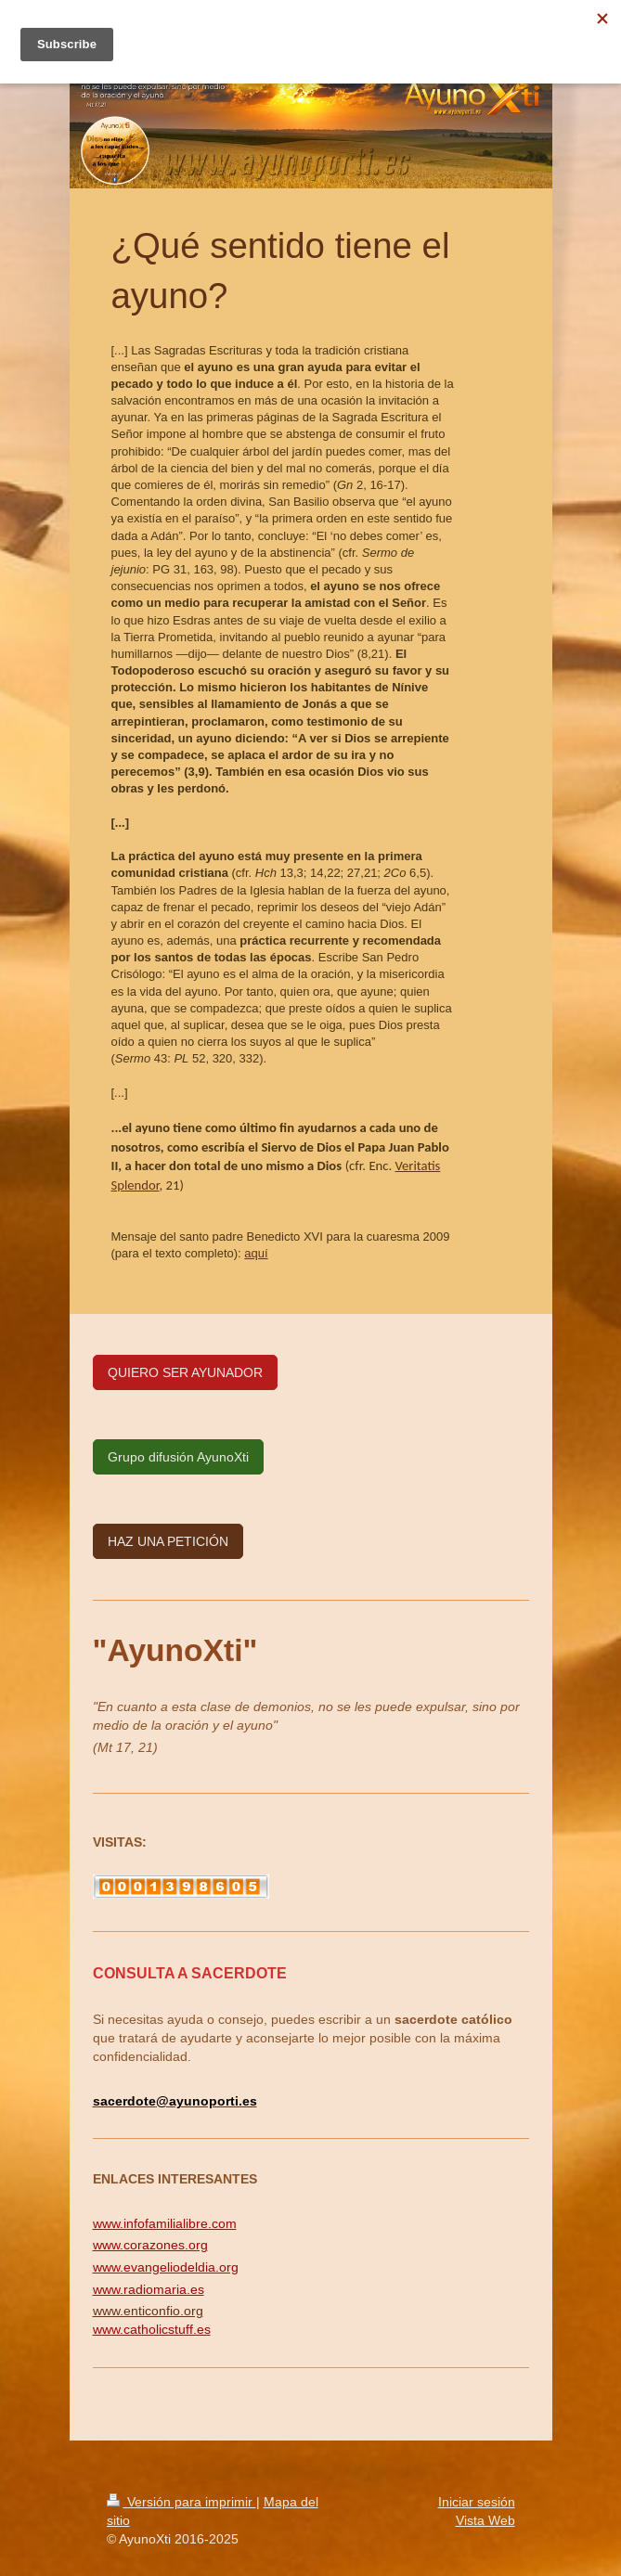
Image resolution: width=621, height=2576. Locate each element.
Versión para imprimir (181, 2501)
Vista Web (485, 2520)
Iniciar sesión (476, 2501)
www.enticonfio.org (148, 2310)
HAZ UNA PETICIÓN (168, 1541)
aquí (255, 1253)
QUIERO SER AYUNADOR (185, 1372)
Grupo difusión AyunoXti (178, 1456)
